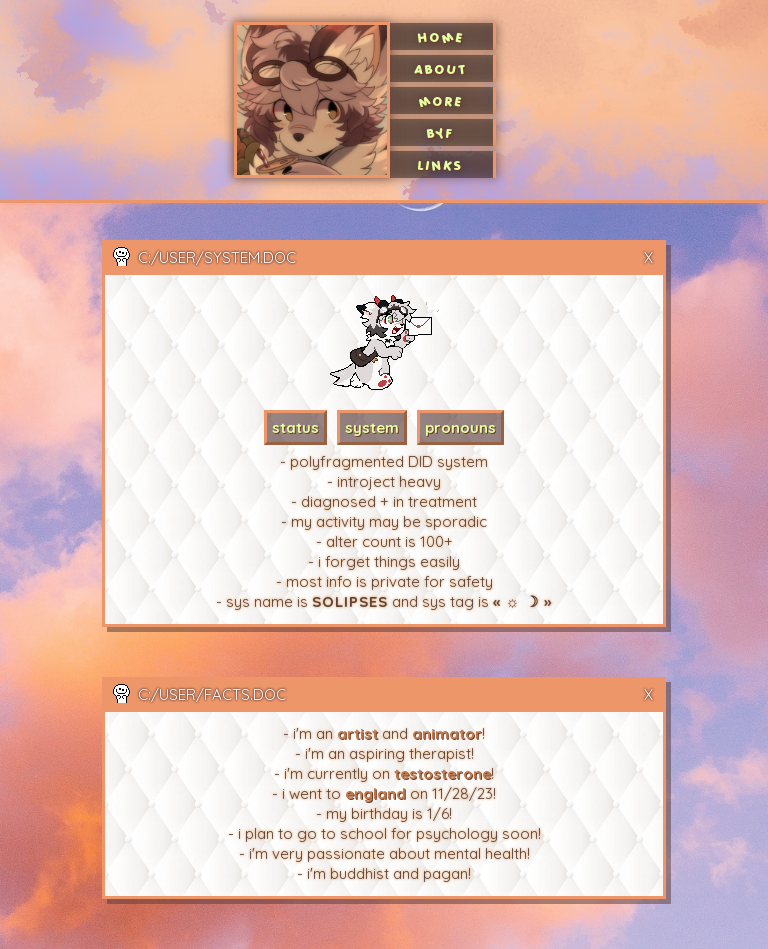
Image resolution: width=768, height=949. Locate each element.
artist (357, 733)
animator (447, 733)
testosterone (442, 773)
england (375, 793)
